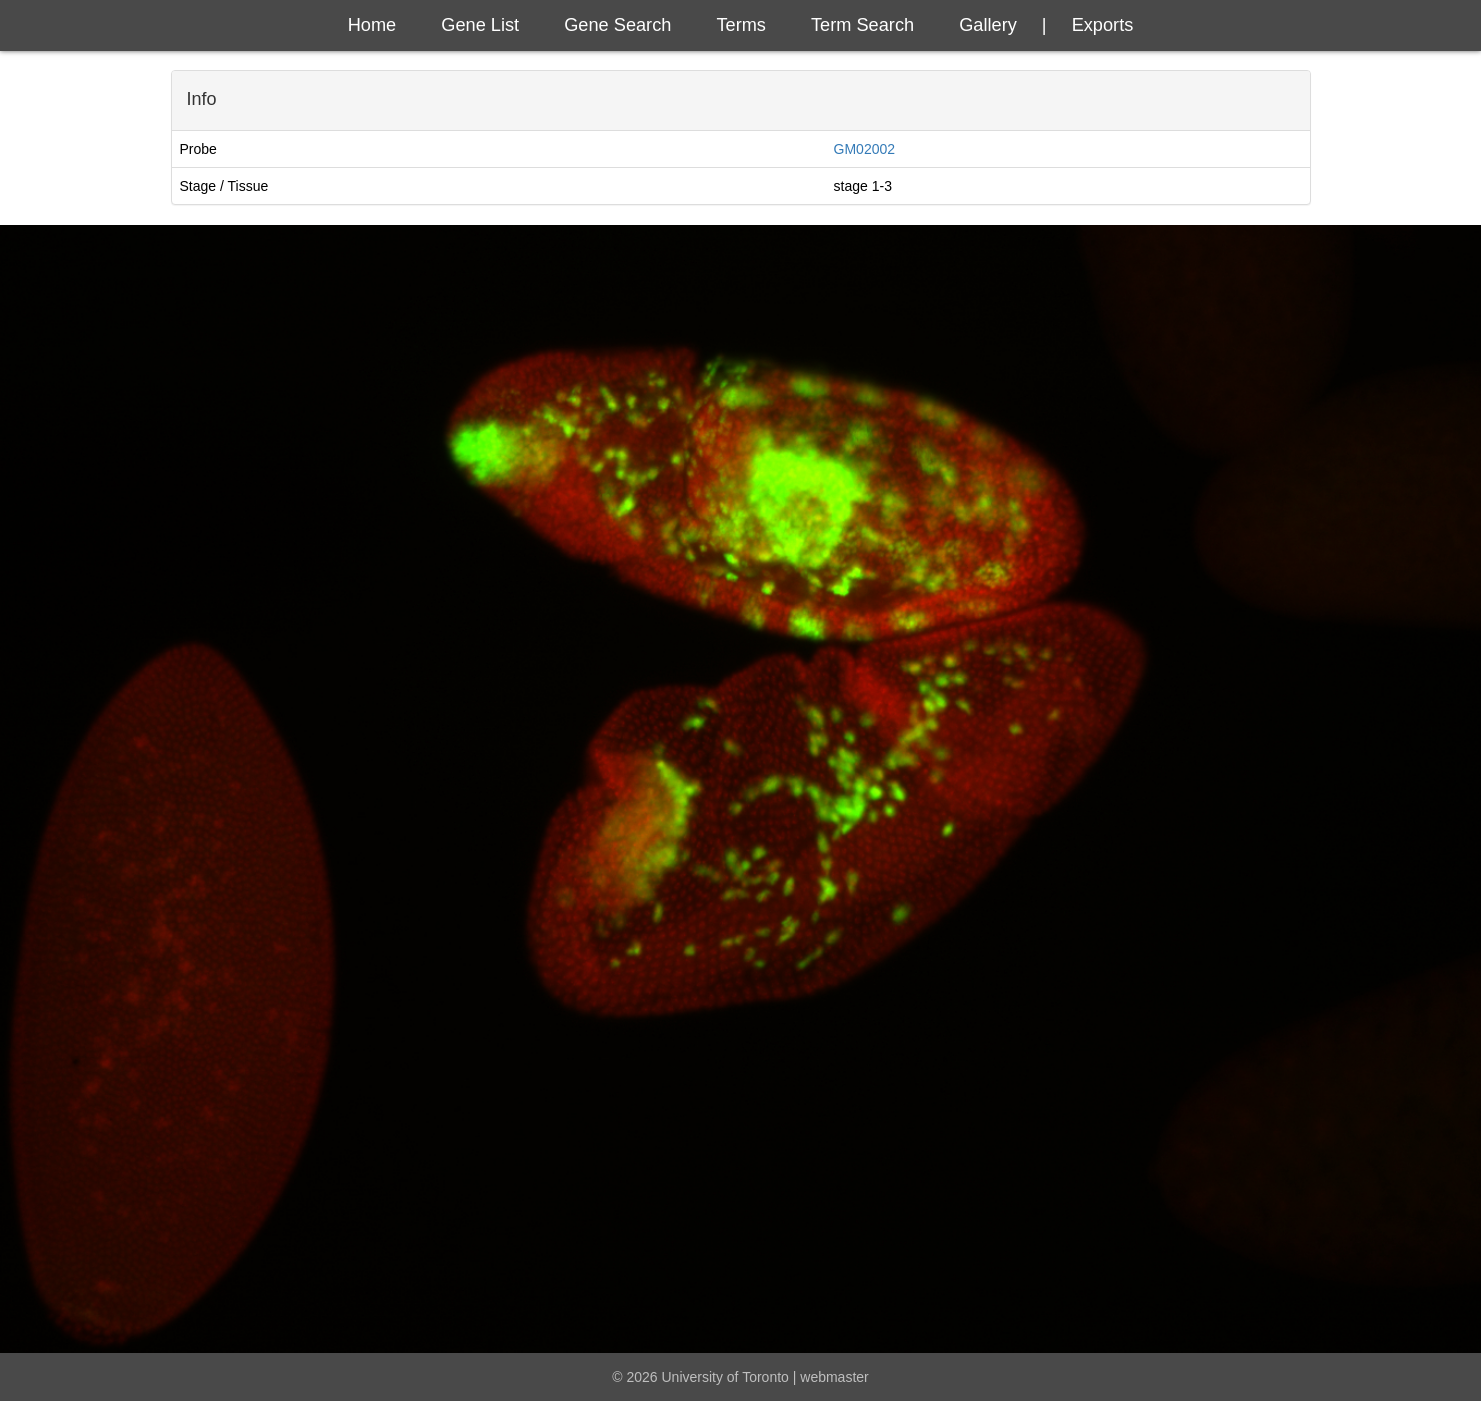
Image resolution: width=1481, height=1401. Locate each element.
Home (372, 25)
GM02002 (864, 149)
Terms (741, 25)
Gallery (988, 25)
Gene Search (617, 25)
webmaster (834, 1377)
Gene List (480, 25)
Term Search (862, 25)
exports (1103, 25)
